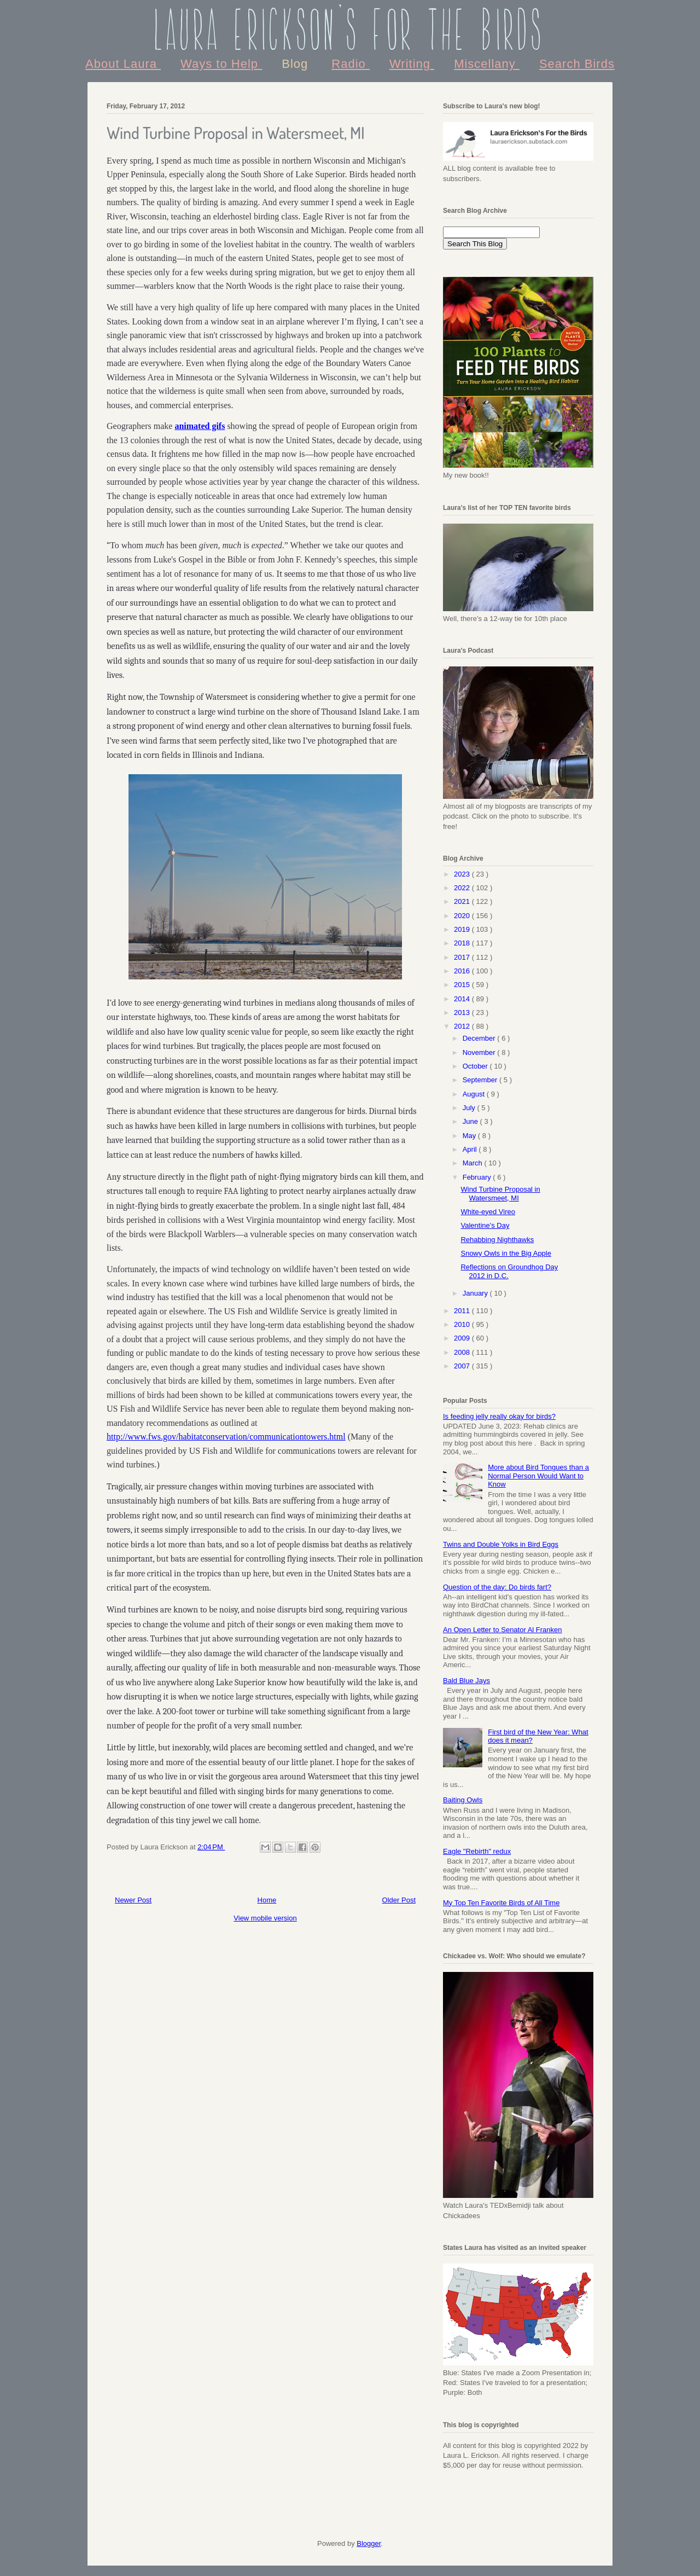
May (470, 1136)
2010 (463, 1324)
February (478, 1177)
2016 (463, 971)
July (470, 1108)
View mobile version (265, 1918)
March (474, 1163)
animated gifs (199, 426)
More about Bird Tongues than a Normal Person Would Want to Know (538, 1475)
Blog (297, 64)
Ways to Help (221, 64)
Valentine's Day (484, 1225)
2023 (463, 874)
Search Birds (577, 64)
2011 (463, 1311)
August (475, 1094)
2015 (463, 984)
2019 (463, 929)
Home (267, 1900)
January (476, 1293)
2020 (463, 916)
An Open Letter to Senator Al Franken (502, 1630)
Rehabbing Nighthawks (497, 1239)
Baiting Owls (462, 1800)
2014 (463, 999)
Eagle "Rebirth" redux (477, 1851)
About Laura (123, 64)
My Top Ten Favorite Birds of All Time (501, 1903)
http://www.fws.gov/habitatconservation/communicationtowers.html (226, 1436)
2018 (463, 943)
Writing (411, 64)
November (480, 1052)
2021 (463, 901)
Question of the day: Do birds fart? (497, 1587)
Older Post (399, 1900)
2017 (463, 957)
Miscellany (487, 64)
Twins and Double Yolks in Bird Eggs (500, 1544)
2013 (463, 1012)
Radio (350, 64)
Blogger (369, 2543)
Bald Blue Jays (466, 1680)
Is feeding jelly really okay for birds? (499, 1416)
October (476, 1066)
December (480, 1038)
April (471, 1149)
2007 (463, 1366)
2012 (463, 1026)
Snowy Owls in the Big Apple (505, 1253)
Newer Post (133, 1900)
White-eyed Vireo (487, 1212)
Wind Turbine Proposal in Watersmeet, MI (500, 1193)
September (481, 1080)
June (471, 1121)
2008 (463, 1352)
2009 (463, 1338)
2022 (463, 888)
